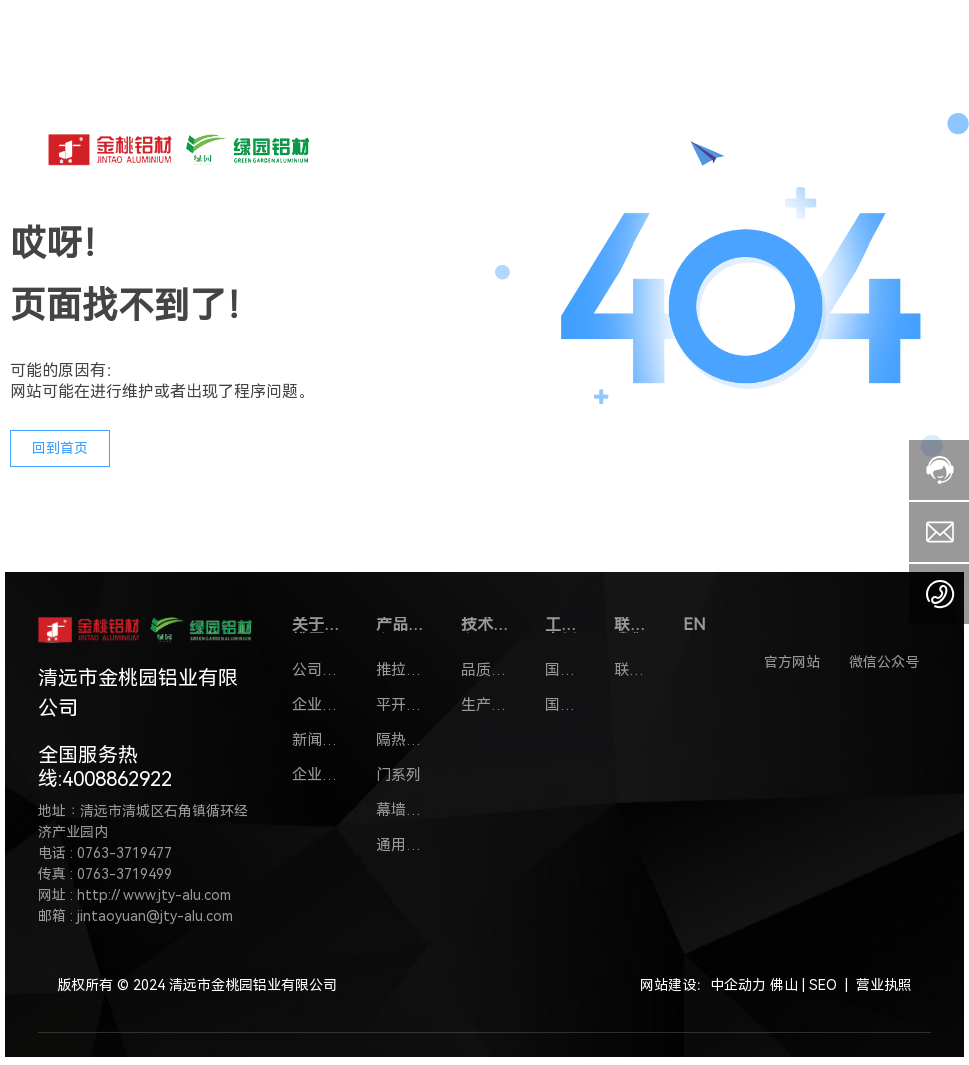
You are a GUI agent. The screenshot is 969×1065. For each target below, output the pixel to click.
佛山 (784, 985)
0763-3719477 (124, 853)
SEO (823, 985)
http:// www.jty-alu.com (154, 895)
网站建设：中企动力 (703, 985)
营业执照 (884, 985)
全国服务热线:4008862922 (105, 767)
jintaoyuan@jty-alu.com (155, 916)
